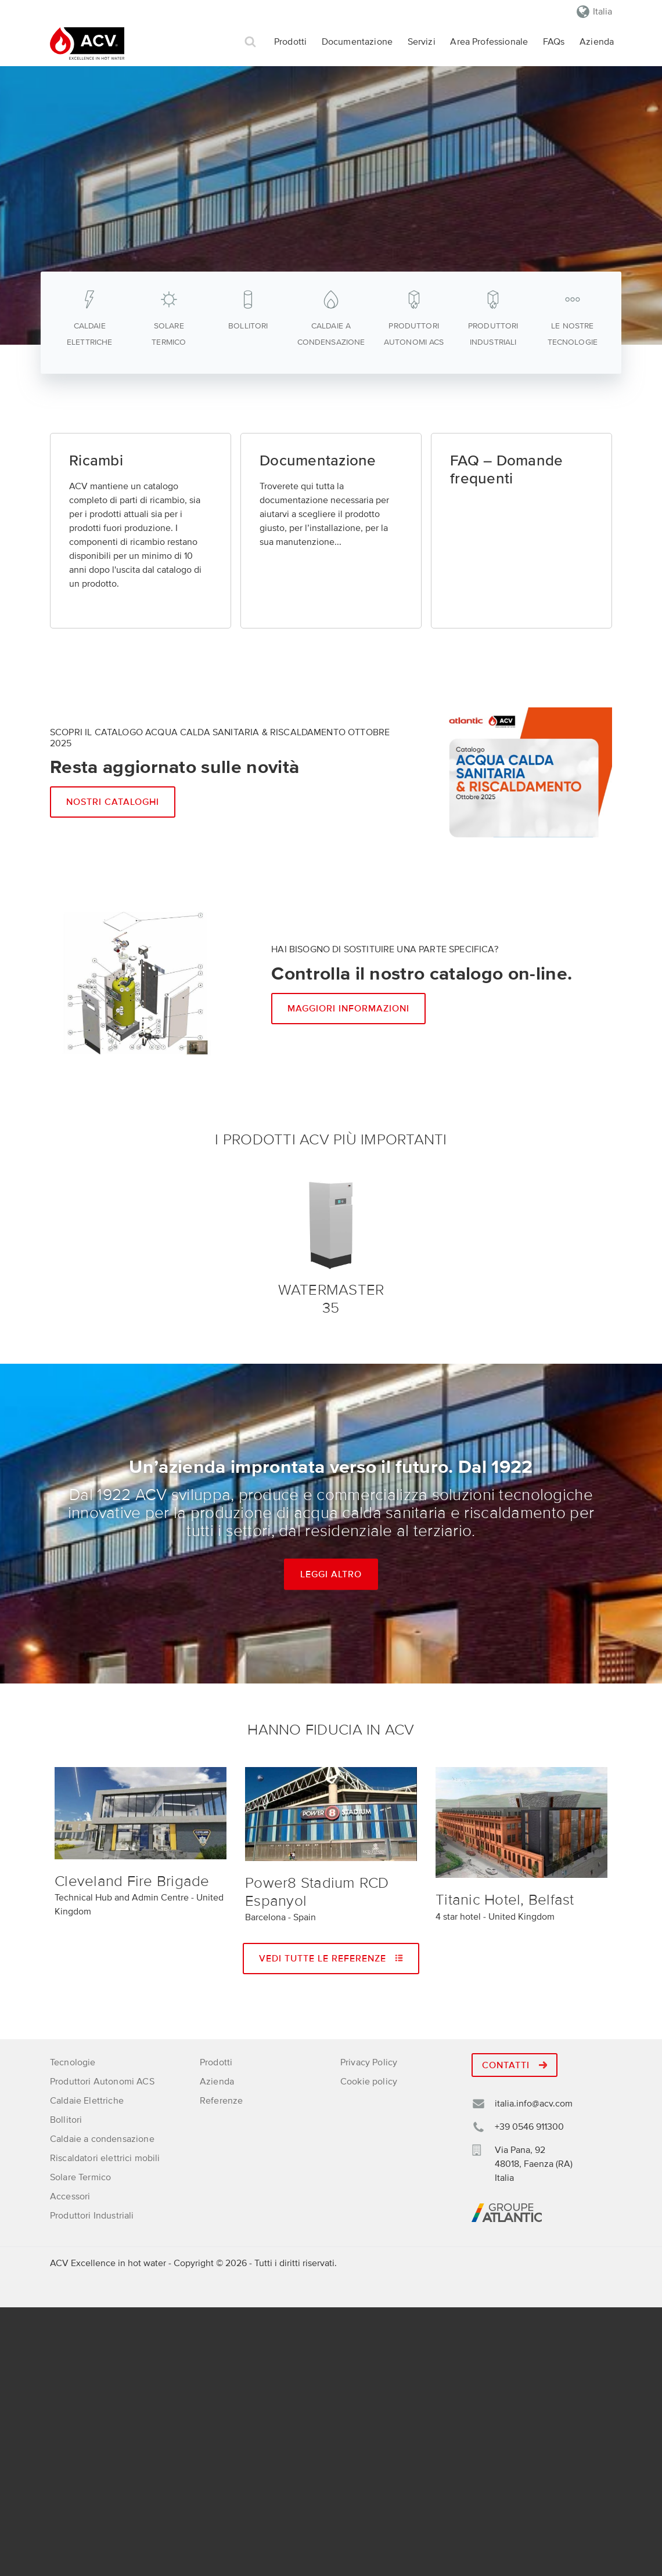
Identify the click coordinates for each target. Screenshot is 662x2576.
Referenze (221, 2101)
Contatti (514, 2065)
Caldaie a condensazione (102, 2139)
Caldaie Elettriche (87, 2101)
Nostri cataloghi (112, 802)
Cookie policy (368, 2081)
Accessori (70, 2196)
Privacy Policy (368, 2062)
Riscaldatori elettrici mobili (105, 2158)
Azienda (597, 42)
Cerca (250, 42)
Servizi (422, 42)
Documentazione (357, 42)
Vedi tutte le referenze (331, 1958)
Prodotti (290, 42)
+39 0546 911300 (529, 2127)
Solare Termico (80, 2177)
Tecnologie (73, 2062)
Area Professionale (489, 42)
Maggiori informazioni (348, 1008)
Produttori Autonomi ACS (102, 2081)
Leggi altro (331, 1574)
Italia (602, 11)
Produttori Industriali (92, 2215)
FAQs (554, 42)
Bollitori (66, 2120)
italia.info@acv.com (534, 2103)
